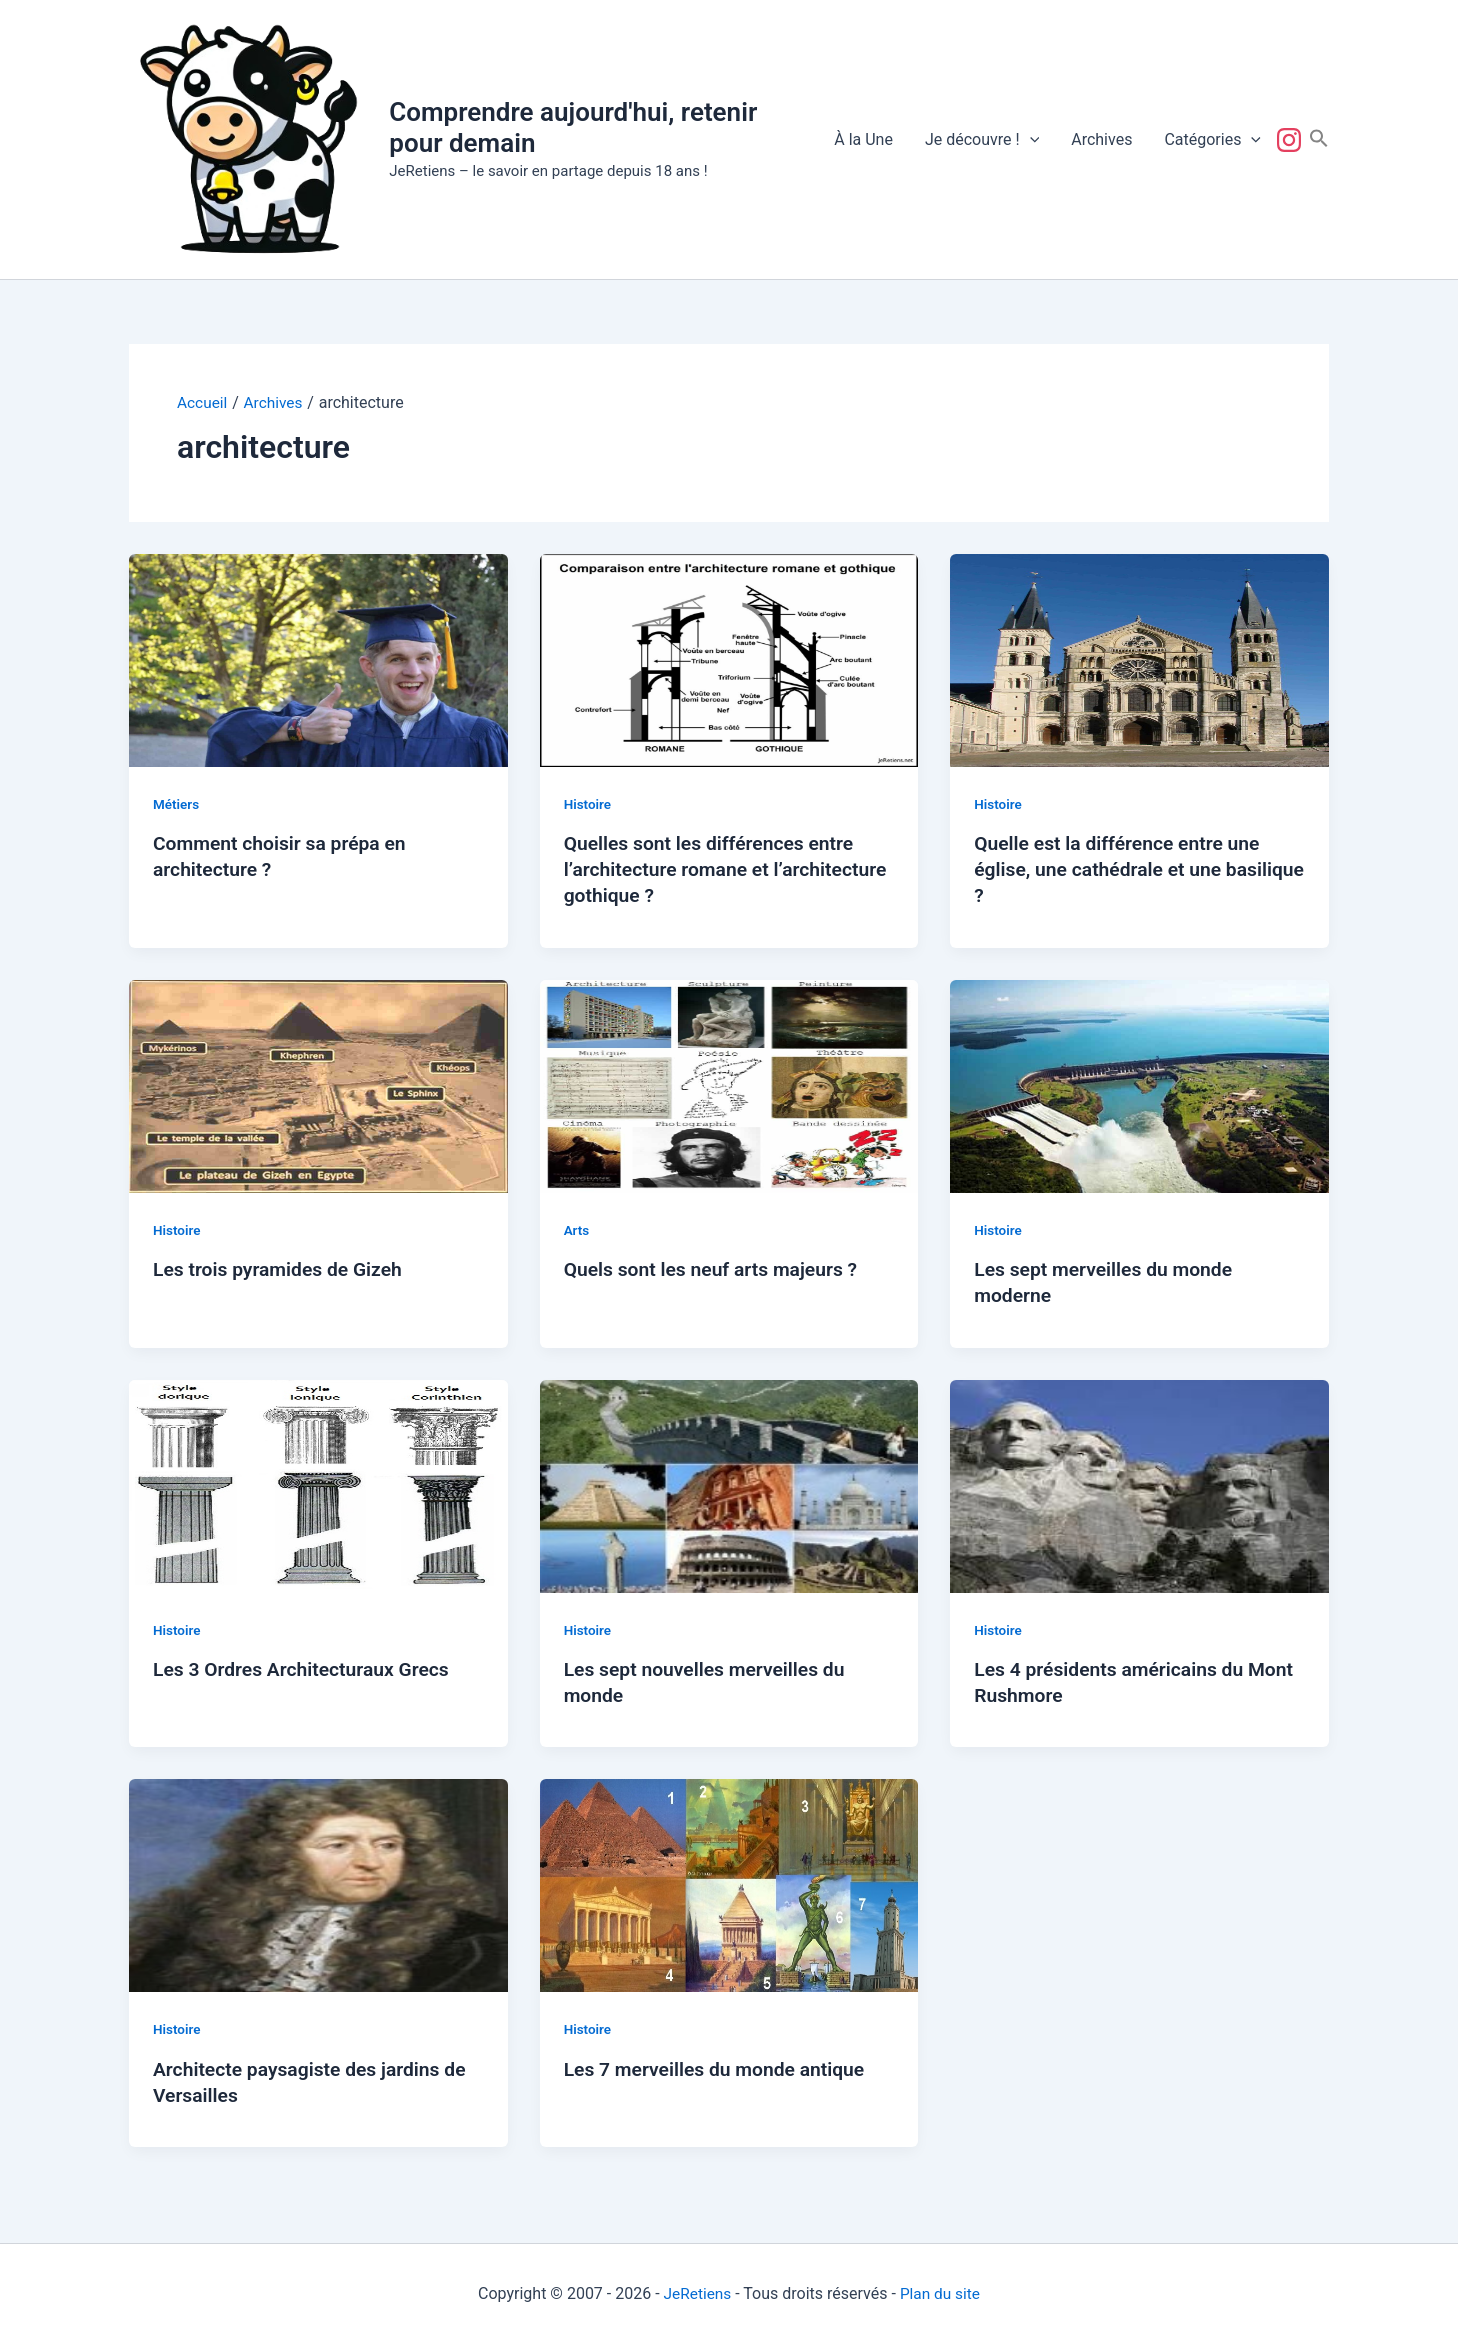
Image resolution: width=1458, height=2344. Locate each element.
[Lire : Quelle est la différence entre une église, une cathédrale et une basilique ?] (1139, 658)
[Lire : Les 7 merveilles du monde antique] (729, 1884)
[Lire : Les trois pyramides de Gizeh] (318, 1084)
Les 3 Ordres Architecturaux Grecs (306, 1668)
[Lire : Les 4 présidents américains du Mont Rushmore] (1139, 1484)
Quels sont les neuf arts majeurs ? (716, 1269)
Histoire (588, 804)
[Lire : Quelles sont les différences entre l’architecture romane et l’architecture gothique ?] (729, 658)
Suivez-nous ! (1293, 140)
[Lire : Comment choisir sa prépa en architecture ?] (318, 658)
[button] (1030, 140)
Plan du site (941, 2293)
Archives (1101, 139)
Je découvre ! (982, 140)
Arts (577, 1229)
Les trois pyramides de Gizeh (282, 1269)
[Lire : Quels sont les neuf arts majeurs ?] (729, 1084)
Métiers (177, 804)
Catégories (1212, 140)
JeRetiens (696, 2293)
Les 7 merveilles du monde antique (720, 2068)
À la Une (863, 139)
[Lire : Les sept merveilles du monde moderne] (1139, 1084)
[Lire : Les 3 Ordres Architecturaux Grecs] (318, 1484)
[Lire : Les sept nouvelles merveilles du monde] (729, 1484)
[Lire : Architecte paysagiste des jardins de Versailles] (318, 1884)
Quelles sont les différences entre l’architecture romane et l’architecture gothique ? (714, 869)
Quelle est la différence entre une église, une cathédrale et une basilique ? (1122, 869)
